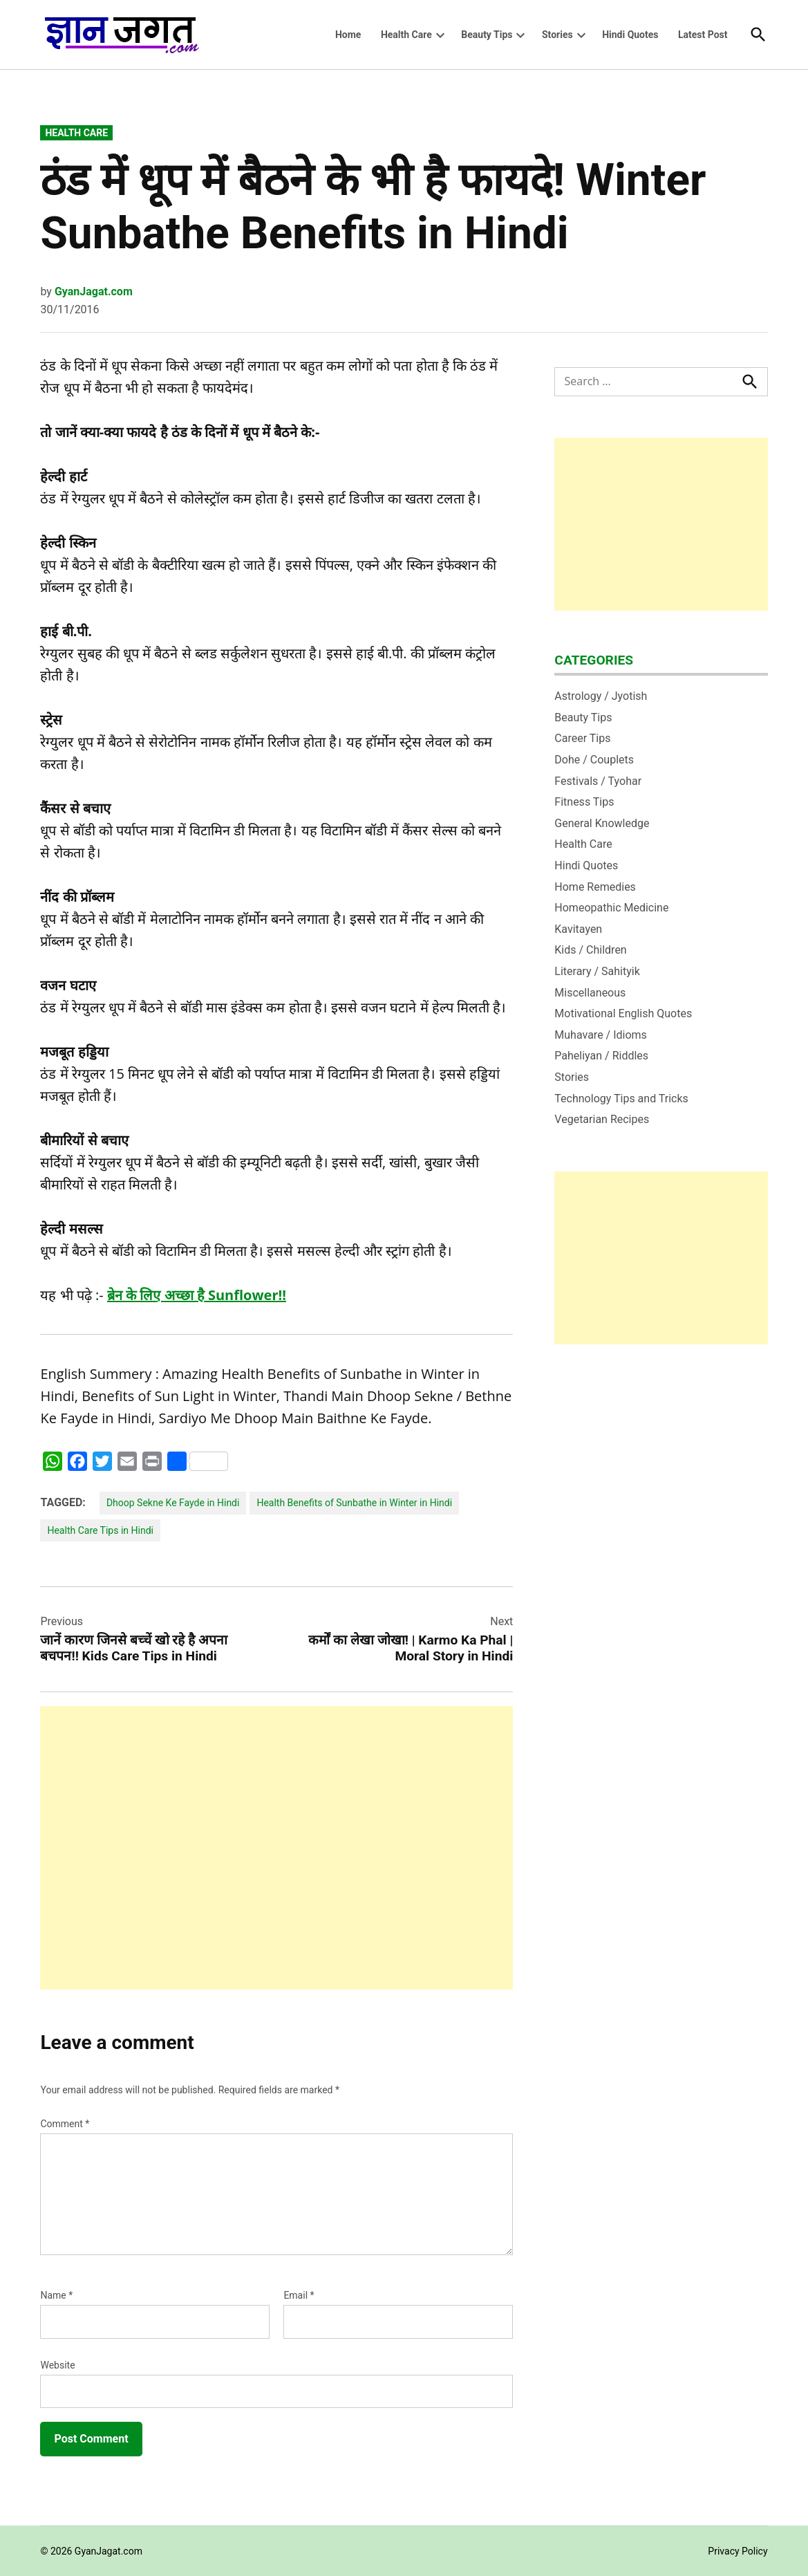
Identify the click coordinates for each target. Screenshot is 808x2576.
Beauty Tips (486, 34)
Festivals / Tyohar (597, 781)
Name (56, 2295)
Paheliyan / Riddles (601, 1055)
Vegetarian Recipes (601, 1119)
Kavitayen (578, 929)
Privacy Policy (737, 2551)
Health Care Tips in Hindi (100, 1530)
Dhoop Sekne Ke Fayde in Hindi (173, 1502)
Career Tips (582, 738)
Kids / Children (590, 949)
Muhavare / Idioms (600, 1034)
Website (57, 2365)
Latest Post (703, 34)
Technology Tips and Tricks (621, 1098)
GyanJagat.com (94, 291)
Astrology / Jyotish (600, 696)
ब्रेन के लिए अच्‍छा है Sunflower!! (196, 1295)
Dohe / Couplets (594, 759)
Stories (557, 34)
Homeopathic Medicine (611, 907)
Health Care (406, 34)
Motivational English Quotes (623, 1013)
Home (348, 34)
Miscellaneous (590, 992)
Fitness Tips (584, 801)
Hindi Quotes (630, 34)
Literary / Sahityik (596, 971)
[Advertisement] (276, 1848)
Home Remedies (595, 886)
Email (298, 2295)
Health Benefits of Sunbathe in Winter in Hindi (354, 1502)
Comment (64, 2123)
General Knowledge (601, 823)
